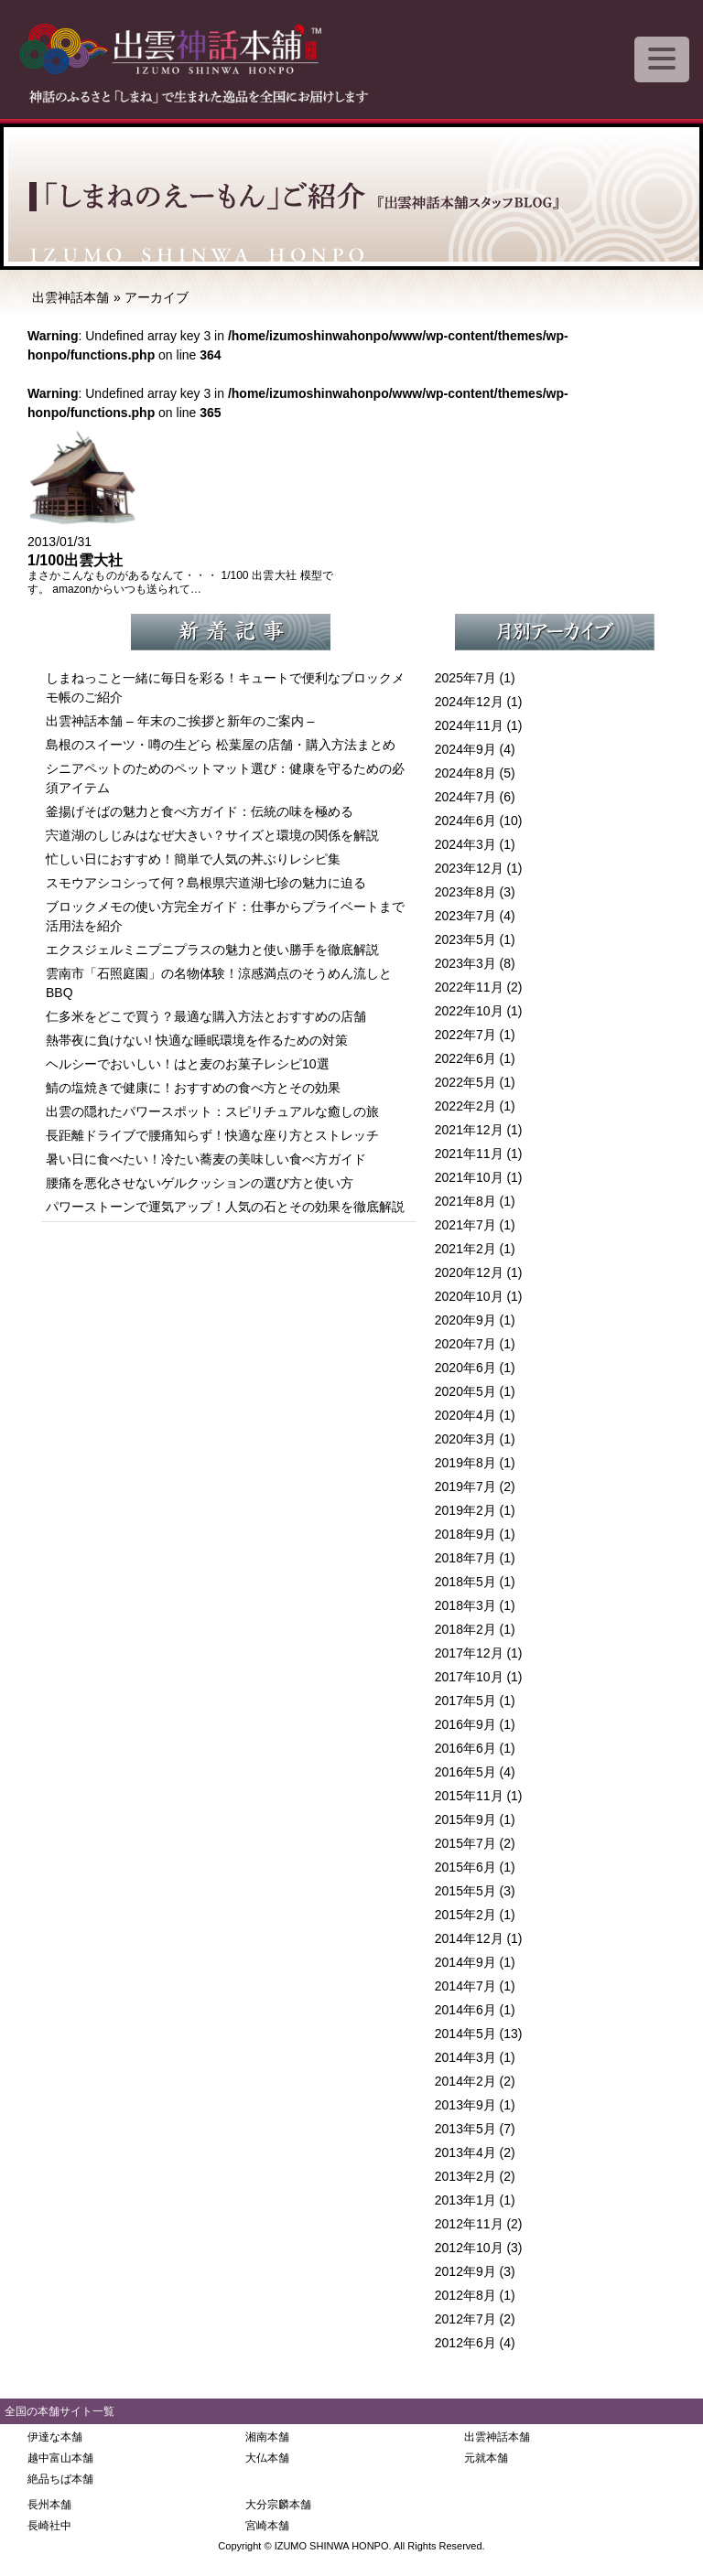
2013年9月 (465, 2105)
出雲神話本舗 (70, 297)
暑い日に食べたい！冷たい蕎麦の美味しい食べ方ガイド (206, 1159)
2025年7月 (465, 678)
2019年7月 (465, 1486)
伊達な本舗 (54, 2437)
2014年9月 (465, 1962)
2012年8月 (465, 2295)
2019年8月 (465, 1462)
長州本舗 (49, 2504)
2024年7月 (465, 796)
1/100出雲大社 (75, 560)
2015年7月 (465, 1843)
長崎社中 (49, 2525)
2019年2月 (465, 1510)
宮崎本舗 (267, 2525)
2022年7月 (465, 1034)
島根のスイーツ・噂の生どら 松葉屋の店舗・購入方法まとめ (220, 744)
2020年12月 (469, 1272)
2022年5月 (465, 1082)
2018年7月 (465, 1558)
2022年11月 (469, 987)
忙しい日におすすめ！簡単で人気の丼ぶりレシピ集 (193, 859)
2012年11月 (469, 2223)
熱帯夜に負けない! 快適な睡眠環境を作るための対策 (197, 1040)
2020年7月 (465, 1343)
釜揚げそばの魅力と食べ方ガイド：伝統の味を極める (199, 811)
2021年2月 (465, 1248)
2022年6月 (465, 1058)
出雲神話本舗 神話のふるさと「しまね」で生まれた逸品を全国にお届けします (201, 55)
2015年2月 (465, 1914)
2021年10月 (469, 1177)
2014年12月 (469, 1938)
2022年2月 (465, 1106)
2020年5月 (465, 1391)
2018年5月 (465, 1581)
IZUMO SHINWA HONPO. (333, 2545)
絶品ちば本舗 (60, 2479)
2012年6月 (465, 2342)
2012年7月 (465, 2319)
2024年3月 (465, 844)
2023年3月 (465, 963)
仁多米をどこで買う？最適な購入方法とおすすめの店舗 (206, 1016)
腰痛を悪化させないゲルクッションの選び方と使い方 (199, 1182)
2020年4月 (465, 1415)
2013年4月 (465, 2152)
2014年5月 (465, 2033)
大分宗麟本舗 (278, 2504)
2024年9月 (465, 749)
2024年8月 (465, 773)
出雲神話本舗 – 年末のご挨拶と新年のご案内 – (180, 721)
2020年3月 (465, 1439)
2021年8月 (465, 1201)
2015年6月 (465, 1867)
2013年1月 (465, 2200)
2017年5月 (465, 1700)
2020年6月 (465, 1367)
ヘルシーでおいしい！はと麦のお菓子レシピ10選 (188, 1064)
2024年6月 (465, 820)
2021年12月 (469, 1129)
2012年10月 (469, 2247)
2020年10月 (469, 1296)
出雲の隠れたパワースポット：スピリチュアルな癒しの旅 (212, 1111)
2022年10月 (469, 1011)
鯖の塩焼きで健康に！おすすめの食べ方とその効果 (193, 1087)
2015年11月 (469, 1795)
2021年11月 (469, 1153)
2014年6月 (465, 2009)
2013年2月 (465, 2176)
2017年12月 (469, 1653)
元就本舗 (486, 2458)
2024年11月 (469, 725)
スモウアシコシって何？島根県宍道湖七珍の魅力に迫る (206, 882)
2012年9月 (465, 2271)
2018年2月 (465, 1629)
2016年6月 (465, 1748)
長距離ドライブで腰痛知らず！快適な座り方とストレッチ (212, 1135)
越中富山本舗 (60, 2458)
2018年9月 (465, 1534)
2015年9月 (465, 1819)
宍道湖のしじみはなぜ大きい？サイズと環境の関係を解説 (212, 835)
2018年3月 (465, 1605)
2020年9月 (465, 1320)
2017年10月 (469, 1676)
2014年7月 (465, 1986)
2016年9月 (465, 1724)
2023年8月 (465, 892)
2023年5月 (465, 939)
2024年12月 (469, 701)
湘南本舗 (267, 2437)
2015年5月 (465, 1891)
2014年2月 (465, 2081)
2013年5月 (465, 2128)
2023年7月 (465, 915)
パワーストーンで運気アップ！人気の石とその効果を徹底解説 (225, 1206)
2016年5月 (465, 1772)
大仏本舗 (267, 2458)
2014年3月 (465, 2057)
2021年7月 (465, 1225)
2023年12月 (469, 868)
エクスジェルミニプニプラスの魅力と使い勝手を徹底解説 (212, 949)
